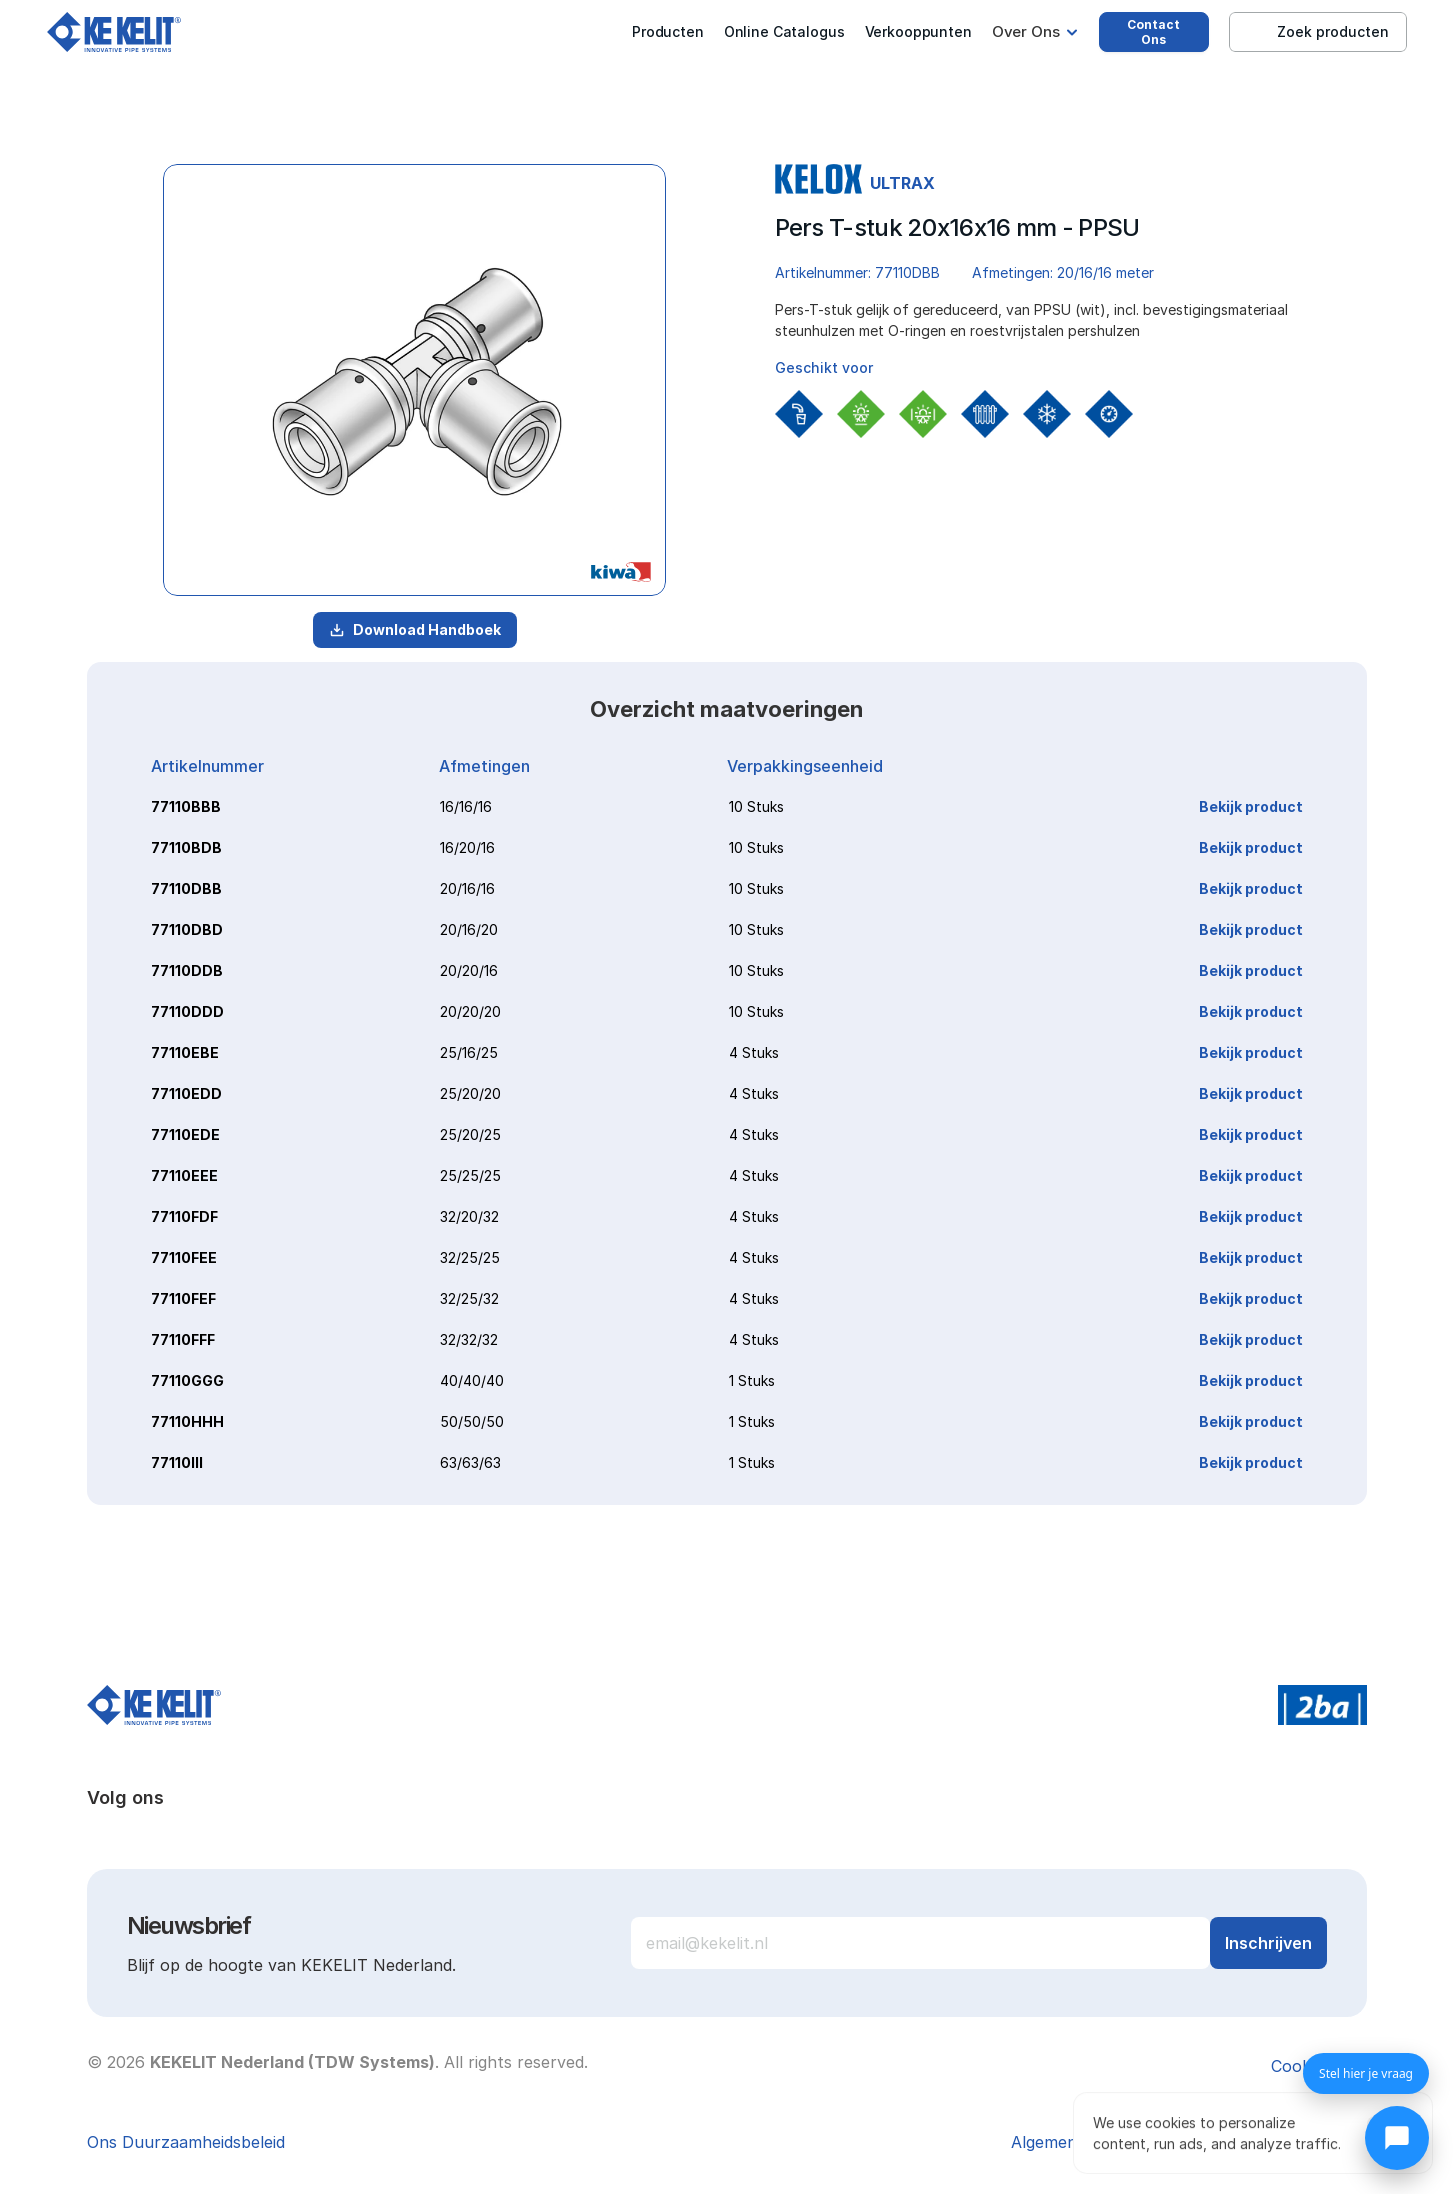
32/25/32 (469, 1298)
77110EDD (186, 1093)
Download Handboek (415, 629)
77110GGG (187, 1380)
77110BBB (186, 806)
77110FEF (183, 1298)
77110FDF (184, 1216)
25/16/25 (469, 1052)
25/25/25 (470, 1175)
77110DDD (187, 1011)
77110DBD (187, 929)
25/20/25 (470, 1134)
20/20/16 (469, 970)
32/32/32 (469, 1339)
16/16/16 (466, 806)
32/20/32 (469, 1216)
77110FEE (184, 1257)
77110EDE (185, 1134)
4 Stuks (754, 1052)
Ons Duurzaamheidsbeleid (186, 2142)
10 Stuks (756, 806)
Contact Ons (1153, 32)
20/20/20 (470, 1011)
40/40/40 (472, 1380)
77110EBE (185, 1052)
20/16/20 (469, 929)
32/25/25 (470, 1257)
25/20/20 (470, 1093)
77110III (177, 1462)
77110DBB (186, 888)
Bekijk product (1251, 806)
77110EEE (184, 1175)
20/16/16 (467, 888)
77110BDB (186, 847)
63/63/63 (470, 1462)
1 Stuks (752, 1380)
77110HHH (187, 1421)
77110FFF (183, 1339)
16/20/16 (467, 847)
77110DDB (187, 970)
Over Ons (1026, 31)
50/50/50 (472, 1421)
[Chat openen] (1397, 2138)
